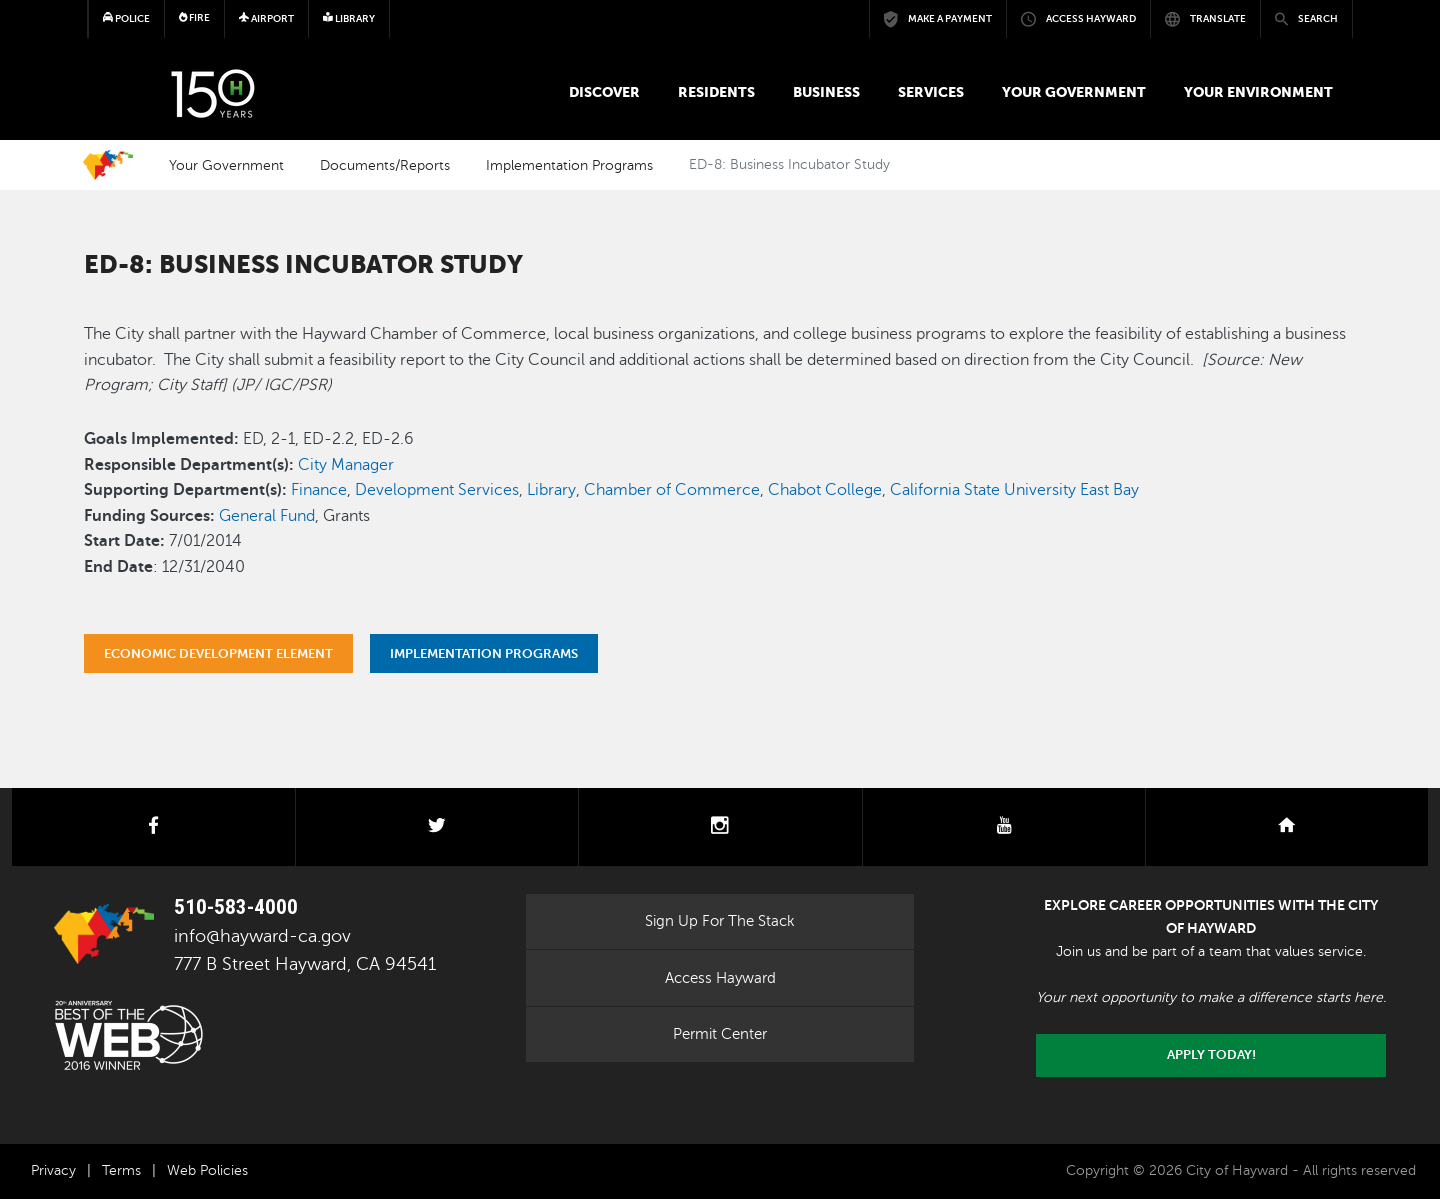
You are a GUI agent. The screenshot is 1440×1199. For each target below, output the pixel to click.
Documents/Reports (385, 165)
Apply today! (1211, 1055)
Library (551, 490)
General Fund (267, 516)
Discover (604, 92)
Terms (121, 1170)
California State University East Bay (1014, 490)
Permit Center (720, 1034)
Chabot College (825, 490)
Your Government (1074, 92)
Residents (716, 92)
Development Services (437, 490)
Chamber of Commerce (672, 490)
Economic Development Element (218, 653)
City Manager (346, 465)
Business (826, 92)
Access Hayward (720, 978)
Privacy (53, 1170)
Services (931, 92)
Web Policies (207, 1170)
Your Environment (1258, 92)
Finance (319, 490)
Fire (195, 17)
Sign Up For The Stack (720, 921)
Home (108, 165)
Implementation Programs (569, 165)
